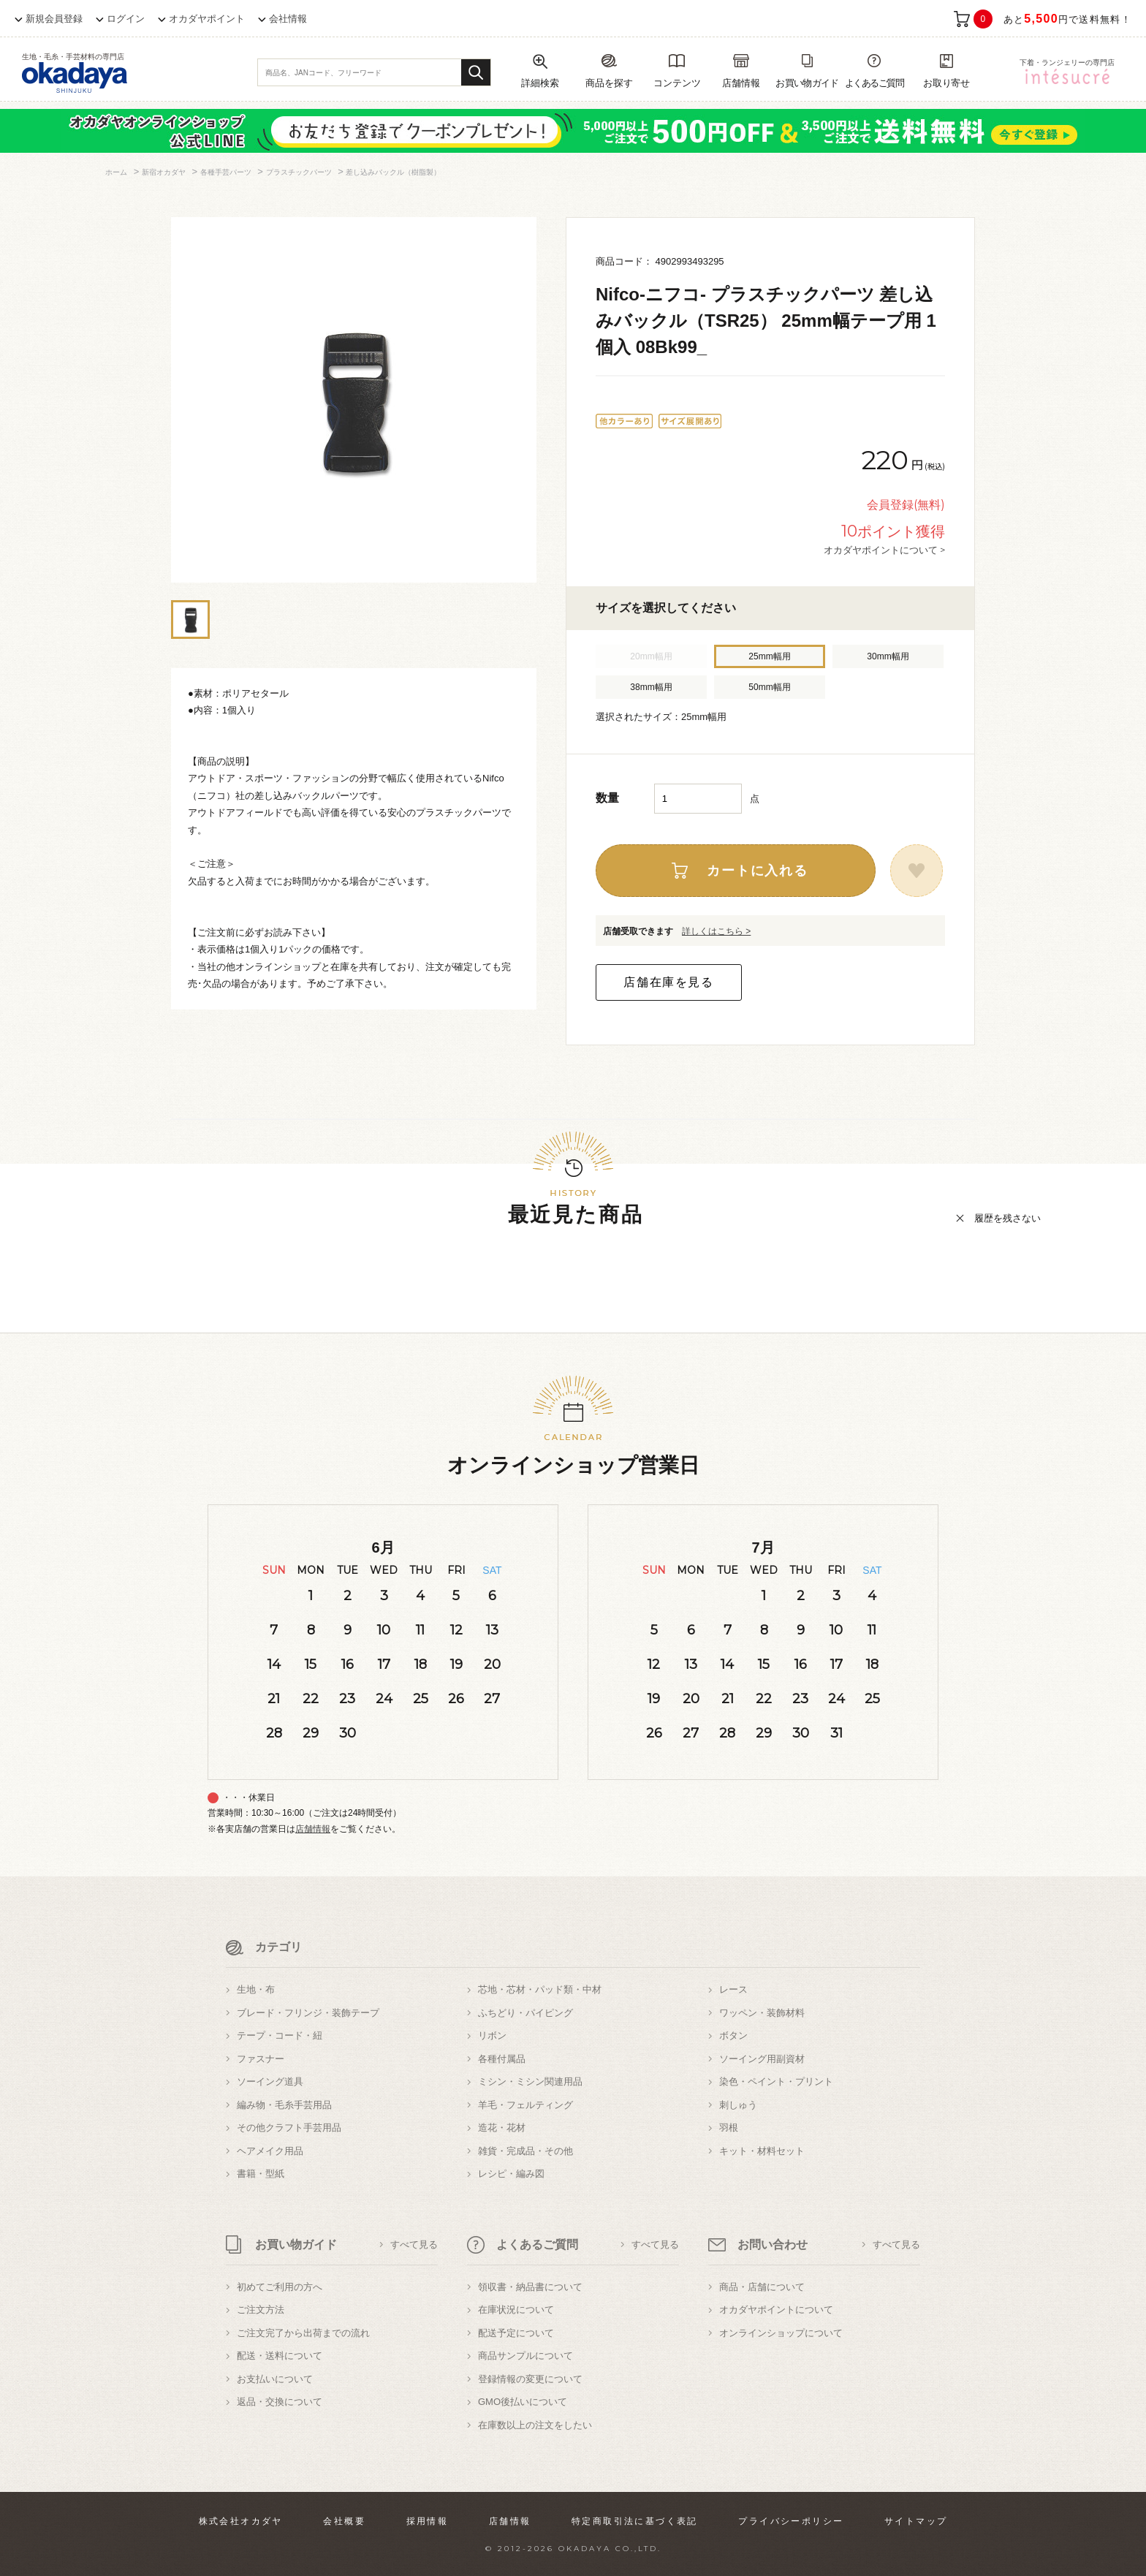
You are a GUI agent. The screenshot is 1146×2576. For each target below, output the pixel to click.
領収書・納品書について (530, 2286)
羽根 (728, 2127)
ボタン (733, 2035)
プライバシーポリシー (790, 2521)
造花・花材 (501, 2127)
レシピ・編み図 (511, 2173)
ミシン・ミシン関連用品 (530, 2081)
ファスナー (260, 2058)
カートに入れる (757, 870)
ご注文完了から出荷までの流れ (303, 2332)
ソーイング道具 (270, 2081)
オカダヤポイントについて (776, 2309)
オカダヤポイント (207, 18)
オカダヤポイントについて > (884, 550)
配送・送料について (279, 2355)
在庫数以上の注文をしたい (535, 2425)
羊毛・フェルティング (525, 2104)
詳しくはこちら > (716, 931)
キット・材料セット (762, 2150)
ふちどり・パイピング (525, 2012)
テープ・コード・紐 (279, 2035)
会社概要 (344, 2521)
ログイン (126, 18)
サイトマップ (915, 2521)
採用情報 (427, 2521)
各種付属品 (501, 2058)
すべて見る (414, 2244)
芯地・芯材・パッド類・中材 (540, 1989)
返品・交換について (279, 2401)
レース (733, 1989)
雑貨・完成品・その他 (525, 2150)
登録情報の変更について (530, 2379)
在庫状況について (516, 2309)
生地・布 (256, 1989)
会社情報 (288, 18)
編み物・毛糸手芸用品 (284, 2104)
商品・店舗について (762, 2286)
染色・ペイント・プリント (776, 2081)
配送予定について (516, 2332)
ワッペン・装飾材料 (762, 2012)
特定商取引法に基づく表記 (635, 2521)
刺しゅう (738, 2104)
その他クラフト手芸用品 (289, 2127)
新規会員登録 (54, 18)
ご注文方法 (260, 2309)
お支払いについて (275, 2379)
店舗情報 (312, 1829)
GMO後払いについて (522, 2401)
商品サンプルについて (525, 2355)
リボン (492, 2035)
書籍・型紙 (260, 2173)
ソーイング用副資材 (762, 2058)
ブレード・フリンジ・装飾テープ (308, 2012)
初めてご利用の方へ (279, 2286)
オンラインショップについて (781, 2332)
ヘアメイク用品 (270, 2150)
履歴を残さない (1007, 1218)
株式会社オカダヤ (241, 2521)
